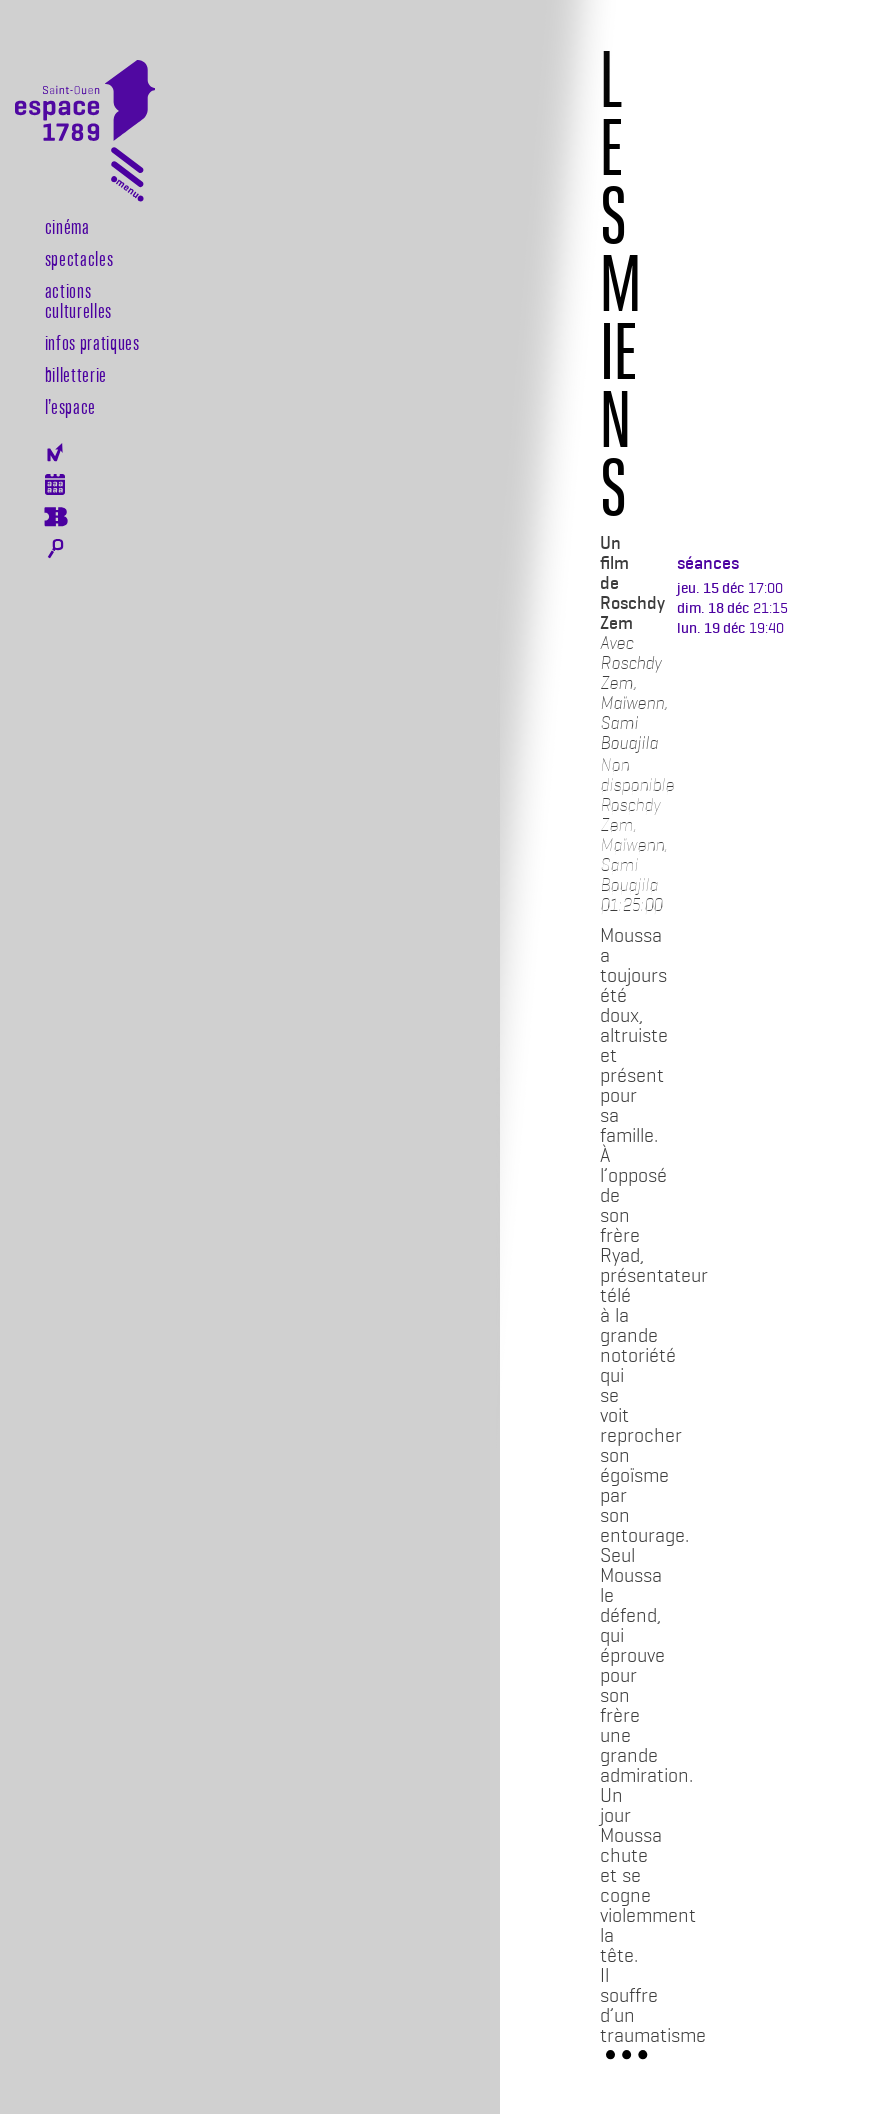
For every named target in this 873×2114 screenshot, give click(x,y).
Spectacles (79, 258)
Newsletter (55, 452)
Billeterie (55, 517)
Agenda (55, 484)
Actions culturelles (78, 300)
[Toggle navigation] (127, 178)
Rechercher (55, 549)
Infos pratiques (92, 342)
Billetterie (76, 374)
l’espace (70, 406)
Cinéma (67, 226)
